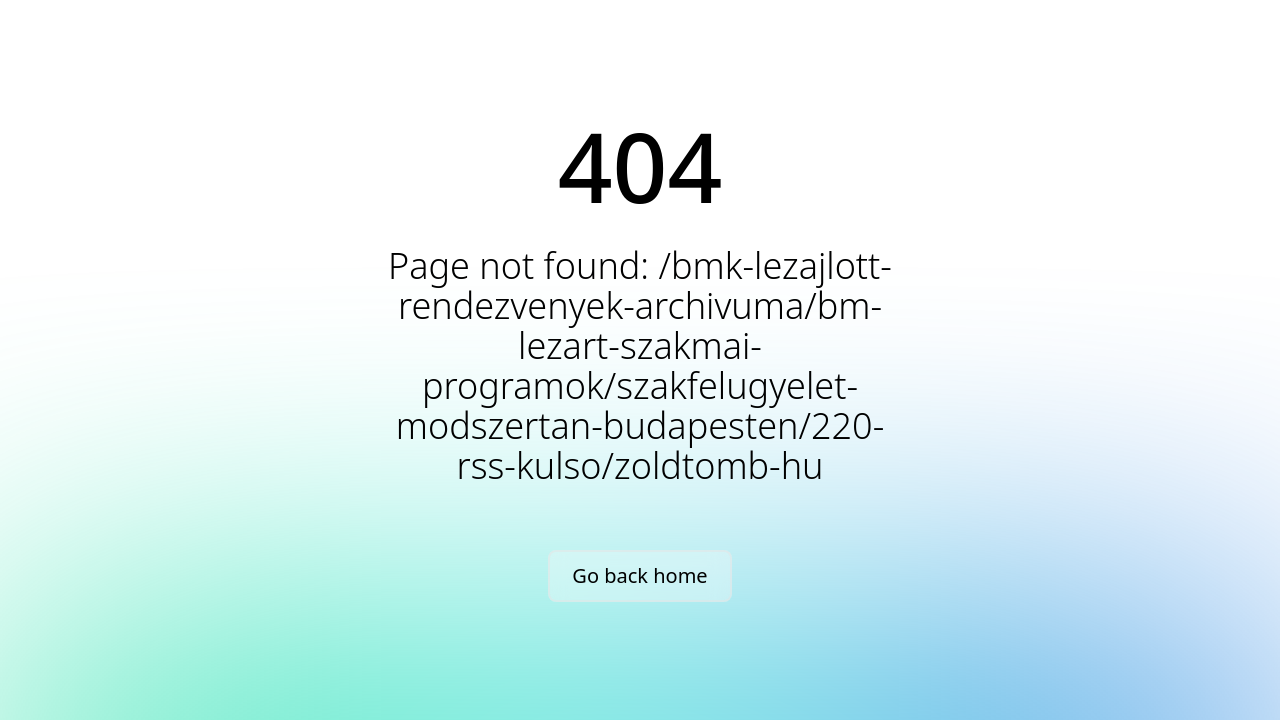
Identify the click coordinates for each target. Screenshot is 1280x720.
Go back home (639, 575)
